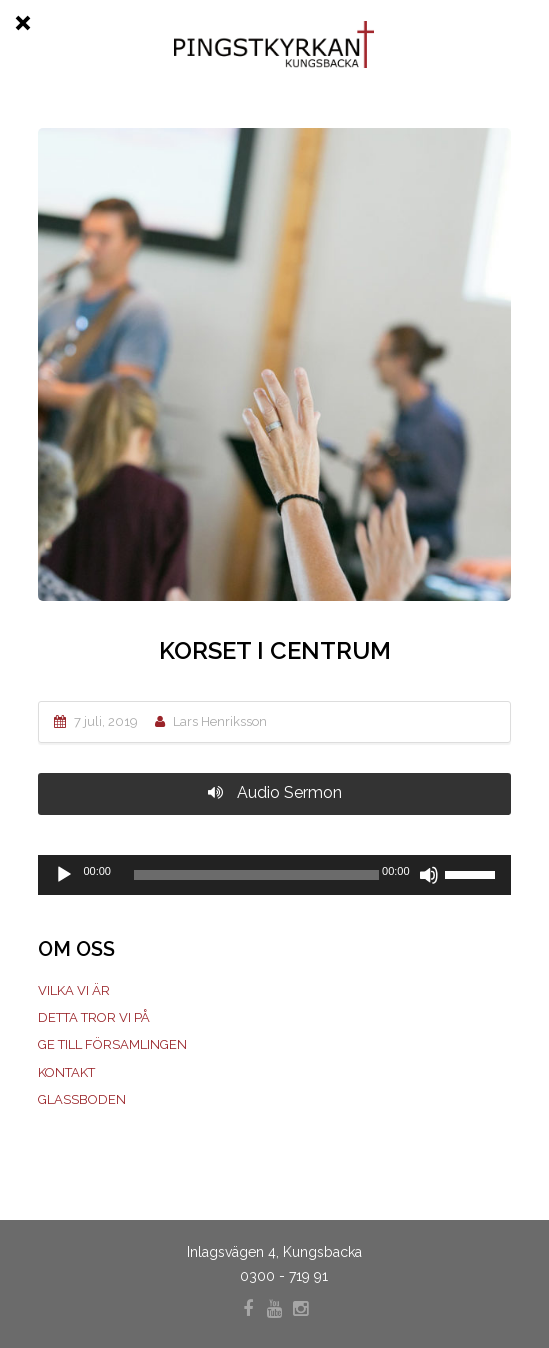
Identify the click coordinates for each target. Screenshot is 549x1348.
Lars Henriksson (220, 721)
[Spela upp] (64, 875)
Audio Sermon (275, 792)
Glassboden (82, 1099)
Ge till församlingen (112, 1044)
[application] (274, 875)
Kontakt (66, 1072)
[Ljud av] (429, 875)
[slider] (256, 875)
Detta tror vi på (94, 1017)
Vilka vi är (74, 990)
